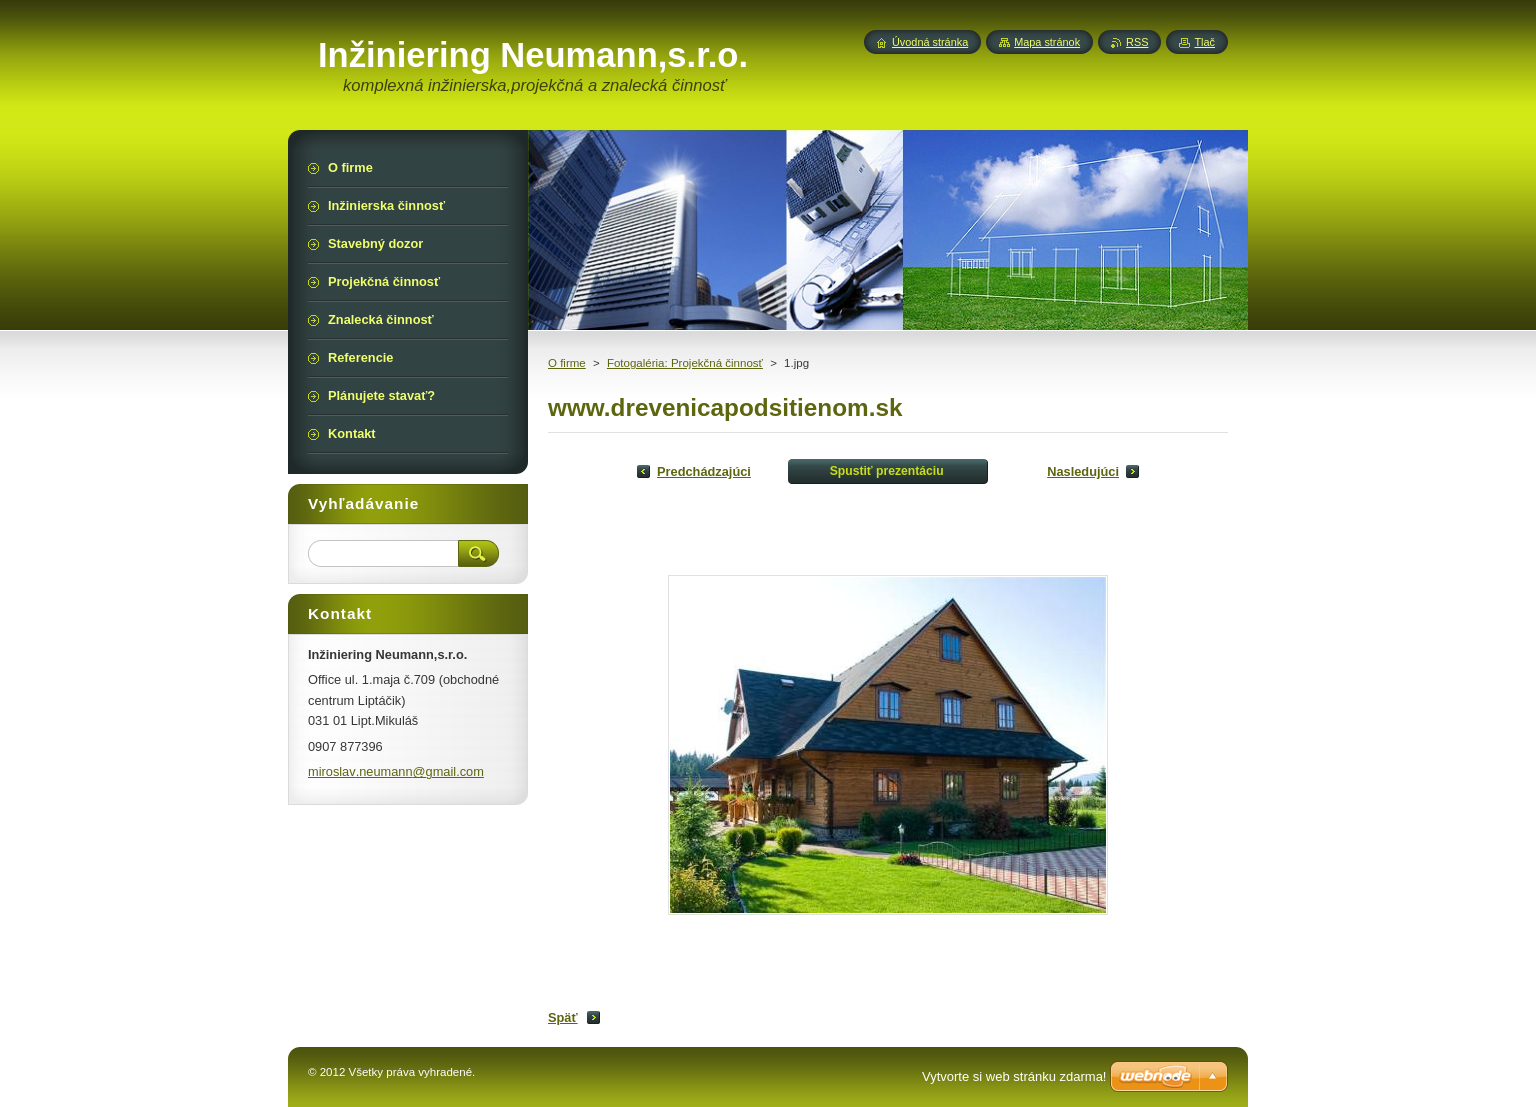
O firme (567, 363)
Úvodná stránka (930, 42)
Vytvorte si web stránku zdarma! (1014, 1076)
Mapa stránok (1047, 42)
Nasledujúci (1083, 471)
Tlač (1204, 42)
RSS (1137, 42)
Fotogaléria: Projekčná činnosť (685, 363)
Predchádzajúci (704, 471)
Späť (563, 1017)
